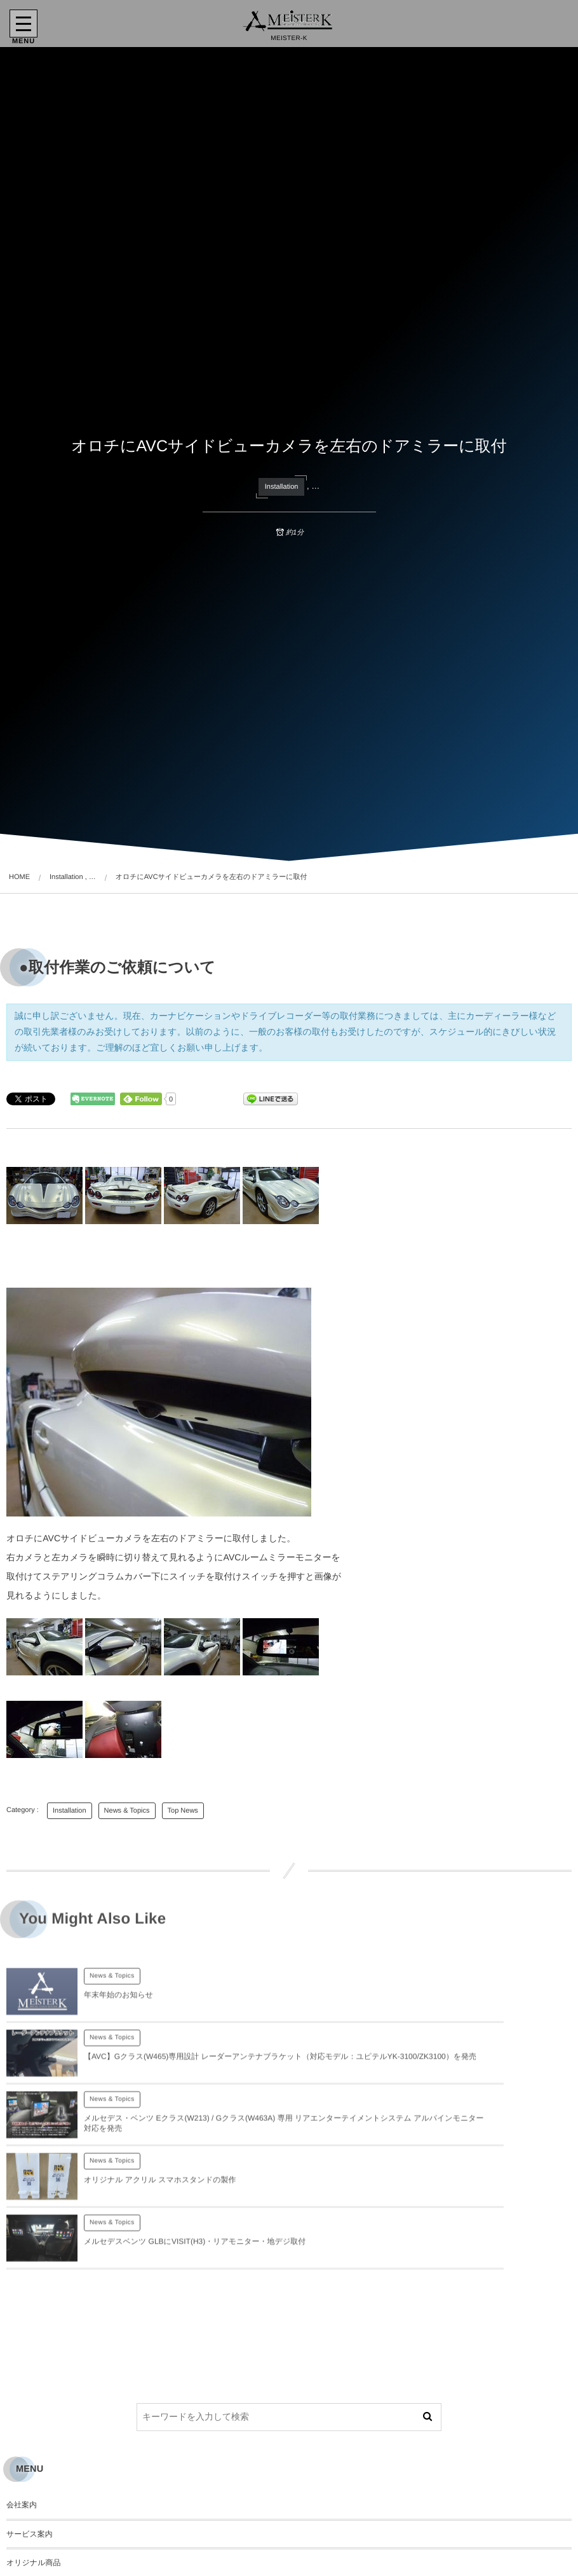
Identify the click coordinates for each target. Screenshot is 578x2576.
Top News (183, 1811)
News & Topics (127, 1811)
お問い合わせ (29, 2484)
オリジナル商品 (33, 2455)
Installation (282, 487)
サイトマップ (29, 2543)
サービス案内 (29, 2426)
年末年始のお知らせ (118, 2005)
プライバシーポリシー (45, 2513)
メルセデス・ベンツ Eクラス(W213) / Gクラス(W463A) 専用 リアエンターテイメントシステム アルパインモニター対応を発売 (179, 2078)
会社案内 (21, 2397)
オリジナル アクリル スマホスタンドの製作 (442, 2078)
